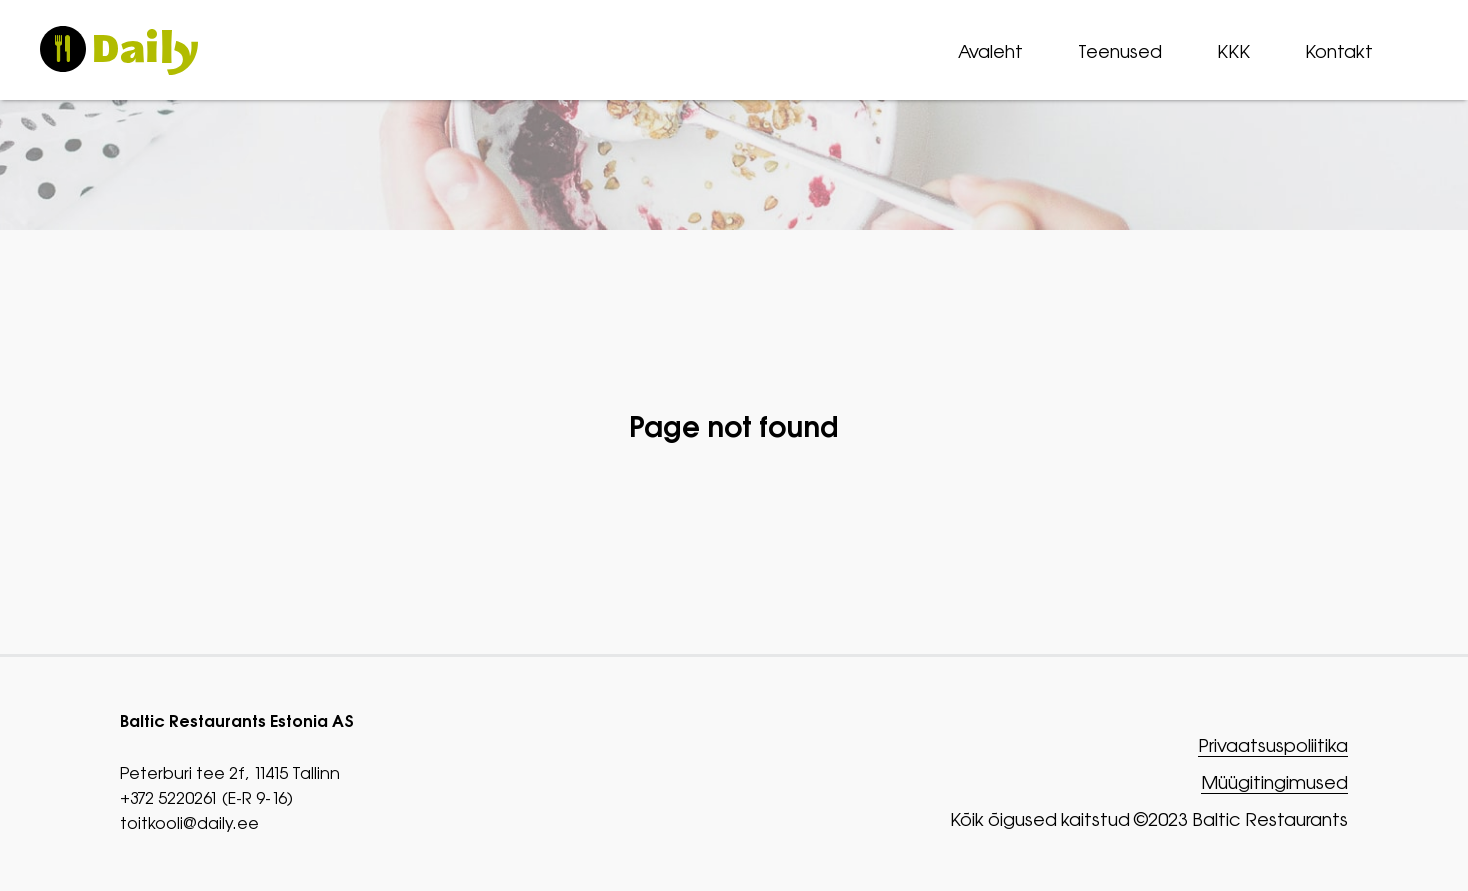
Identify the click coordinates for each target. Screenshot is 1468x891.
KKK (1233, 51)
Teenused (1120, 51)
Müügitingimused (1274, 783)
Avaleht (990, 51)
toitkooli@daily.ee (189, 823)
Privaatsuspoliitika (1273, 746)
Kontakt (1339, 51)
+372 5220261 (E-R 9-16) (206, 798)
